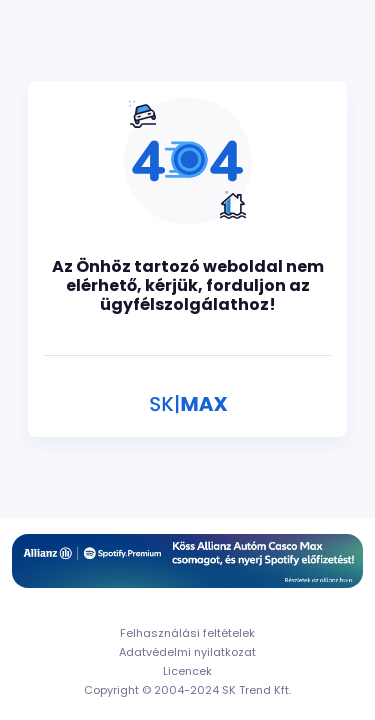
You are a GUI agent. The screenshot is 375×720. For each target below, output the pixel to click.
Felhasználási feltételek (187, 633)
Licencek (187, 671)
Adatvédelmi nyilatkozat (187, 652)
